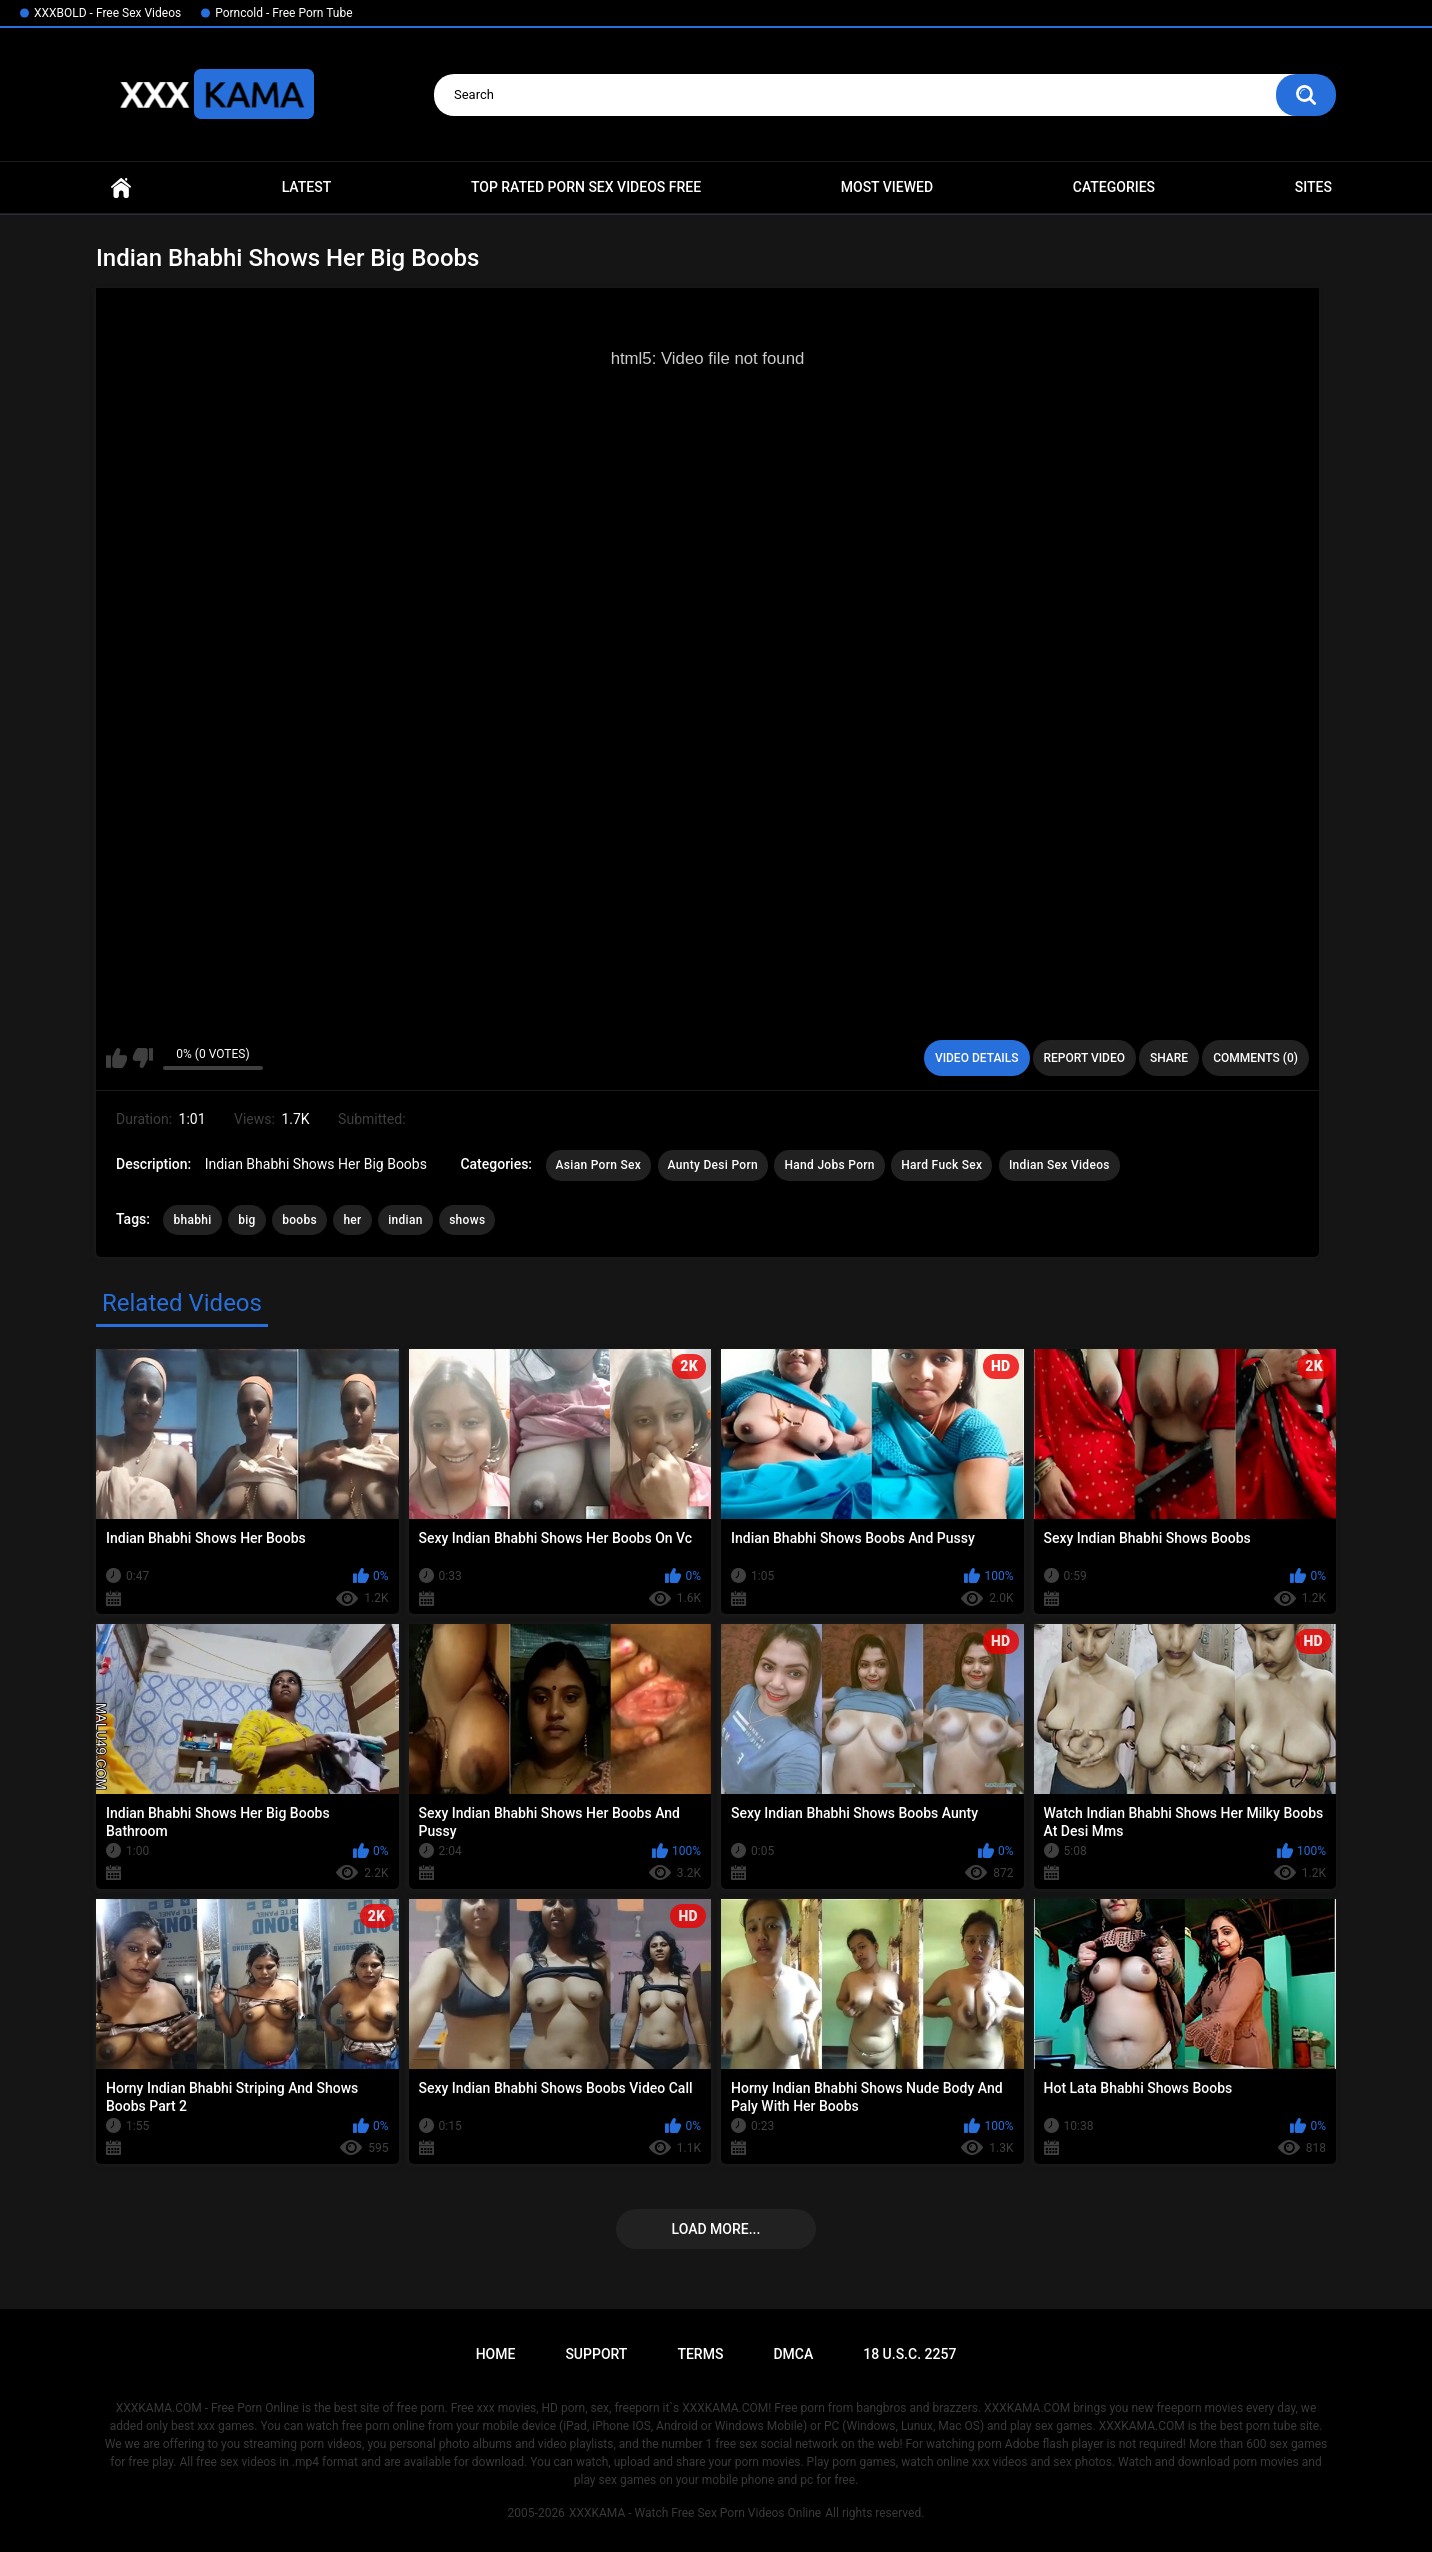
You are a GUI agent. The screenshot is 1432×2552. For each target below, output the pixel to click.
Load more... (716, 2229)
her (352, 1220)
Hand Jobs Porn (829, 1165)
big (247, 1220)
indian (405, 1220)
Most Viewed (887, 187)
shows (467, 1220)
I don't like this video (142, 1058)
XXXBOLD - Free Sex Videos (107, 13)
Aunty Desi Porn (713, 1165)
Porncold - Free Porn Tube (283, 13)
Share (1169, 1058)
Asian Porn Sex (599, 1165)
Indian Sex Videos (1059, 1165)
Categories (1114, 187)
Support (596, 2354)
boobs (299, 1220)
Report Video (1084, 1058)
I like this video (116, 1058)
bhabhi (192, 1220)
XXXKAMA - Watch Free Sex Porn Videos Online (695, 2513)
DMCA (793, 2354)
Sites (1313, 187)
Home (121, 187)
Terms (700, 2354)
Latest (307, 187)
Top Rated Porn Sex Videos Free (586, 187)
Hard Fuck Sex (941, 1165)
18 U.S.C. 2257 (909, 2354)
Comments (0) (1255, 1058)
